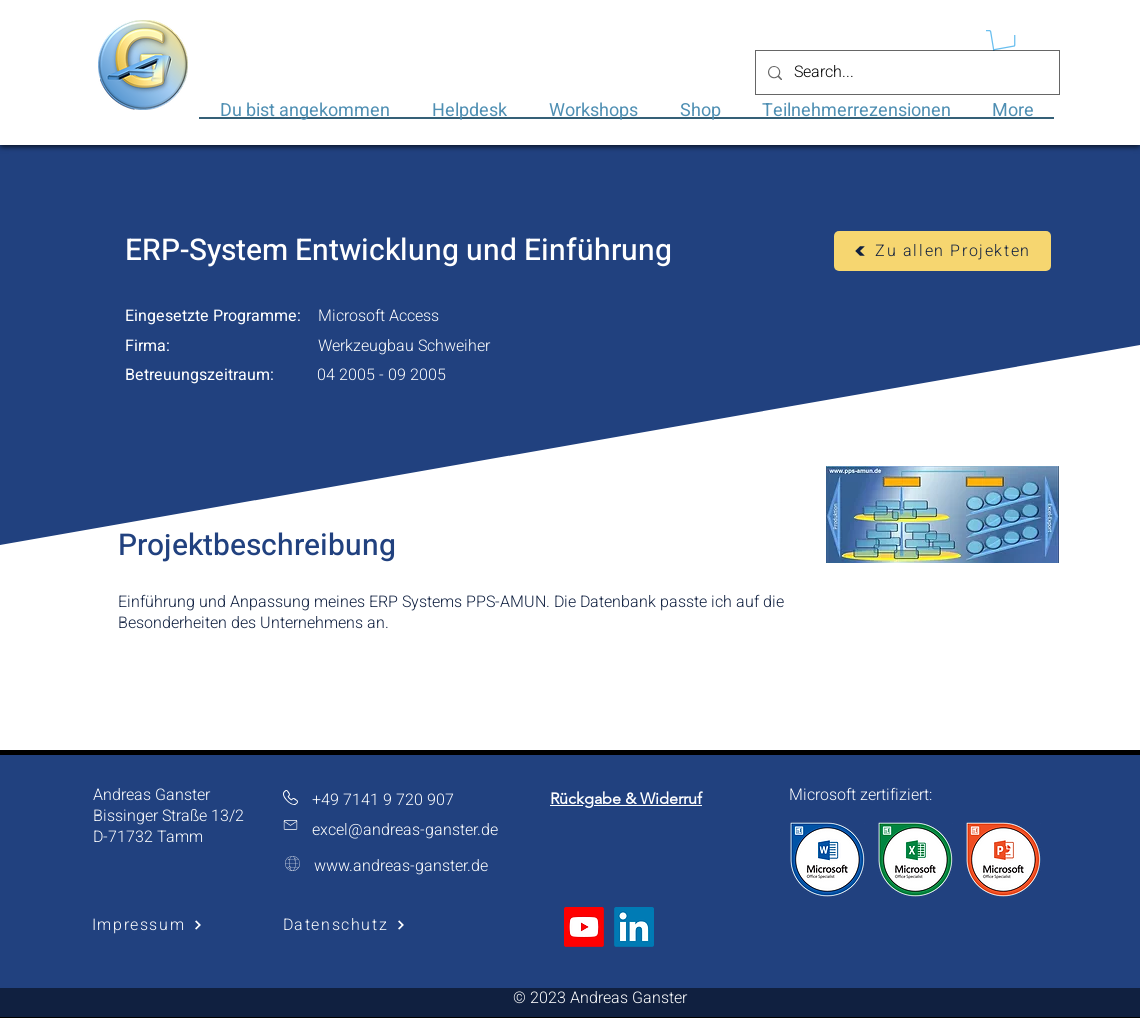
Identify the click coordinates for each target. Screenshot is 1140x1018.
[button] (1003, 44)
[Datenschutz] (344, 925)
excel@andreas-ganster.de (405, 830)
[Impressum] (147, 925)
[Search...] (905, 72)
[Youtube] (584, 927)
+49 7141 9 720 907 (383, 800)
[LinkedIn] (634, 927)
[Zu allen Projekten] (942, 251)
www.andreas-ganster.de (401, 866)
